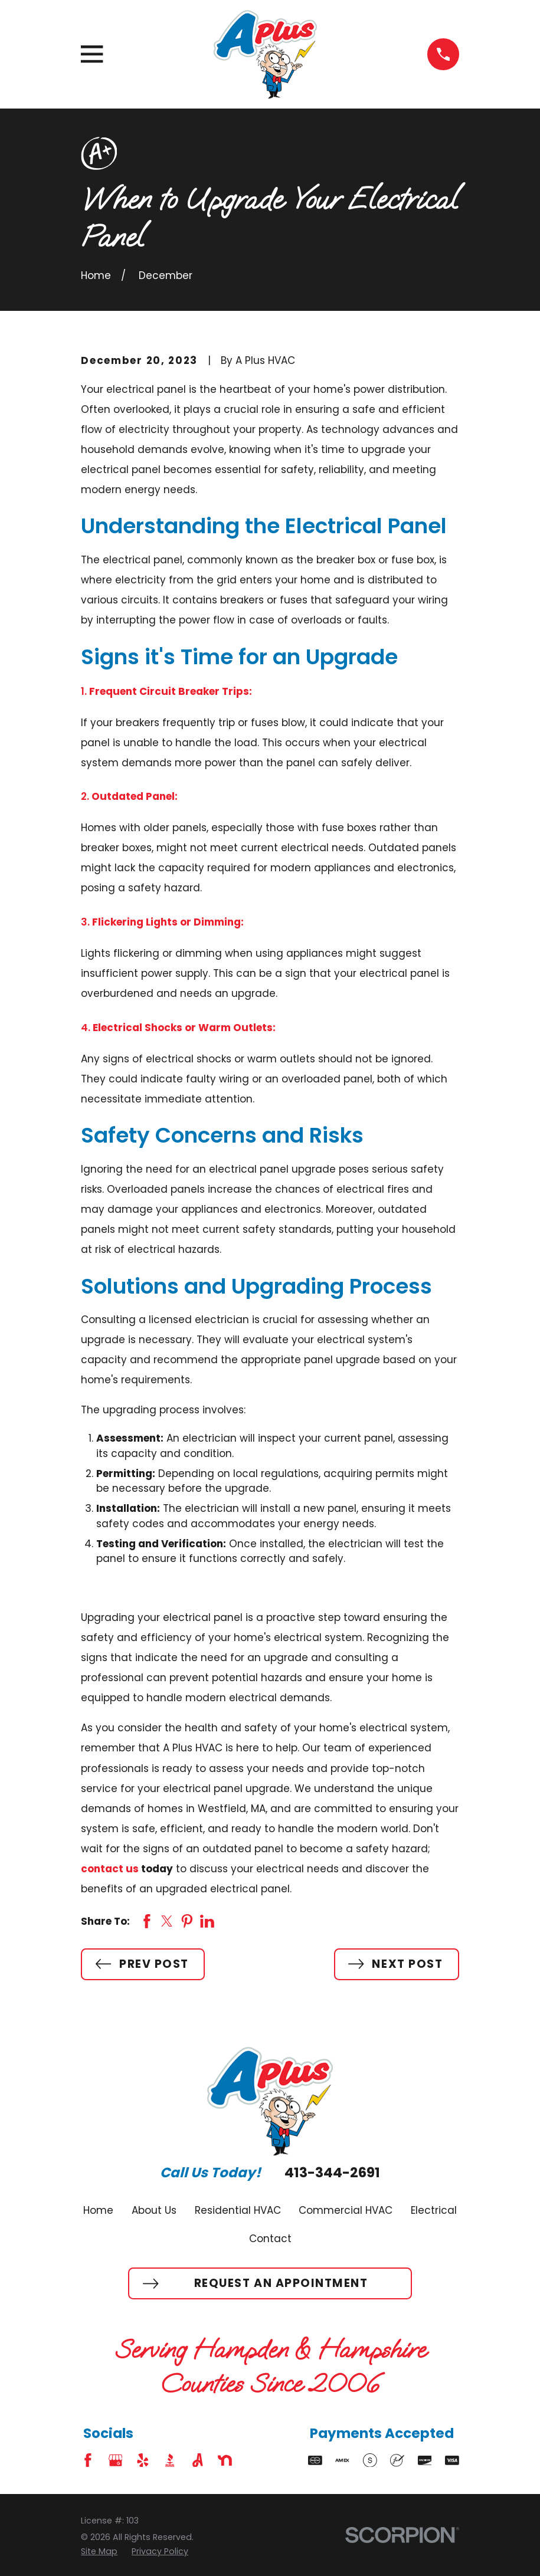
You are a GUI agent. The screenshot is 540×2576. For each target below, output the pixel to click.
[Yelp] (143, 2460)
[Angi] (198, 2460)
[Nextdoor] (225, 2460)
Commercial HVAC (345, 2210)
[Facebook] (88, 2460)
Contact (270, 2239)
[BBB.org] (170, 2460)
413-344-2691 (332, 2173)
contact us (110, 1869)
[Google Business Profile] (116, 2460)
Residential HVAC (238, 2210)
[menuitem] (99, 2551)
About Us (154, 2210)
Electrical (434, 2210)
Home (98, 2210)
